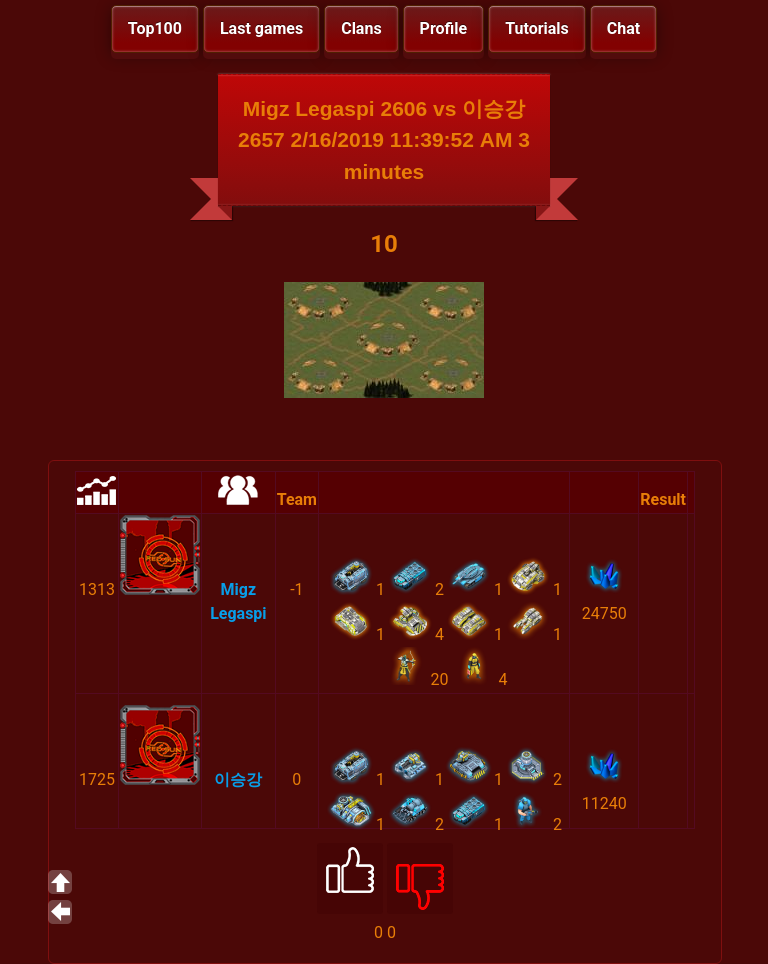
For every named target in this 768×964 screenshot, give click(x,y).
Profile (444, 28)
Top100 (155, 28)
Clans (361, 28)
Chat (623, 28)
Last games (261, 28)
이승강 (238, 779)
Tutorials (537, 28)
